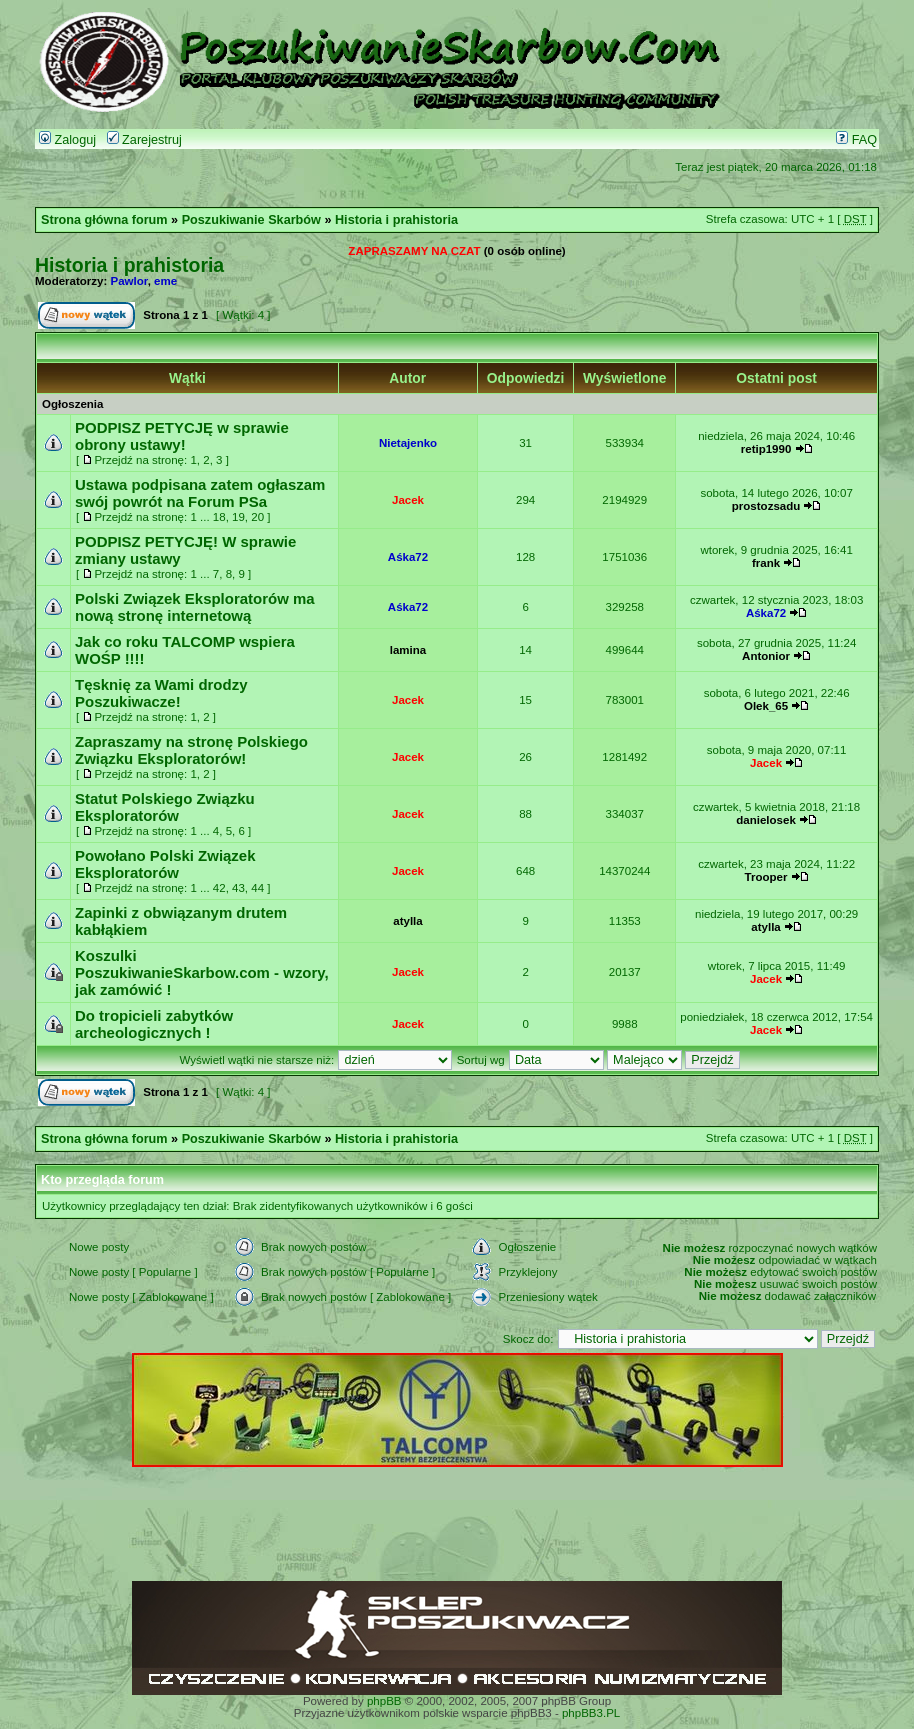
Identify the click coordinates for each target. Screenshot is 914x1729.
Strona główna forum (104, 220)
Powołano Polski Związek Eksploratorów (165, 864)
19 (238, 517)
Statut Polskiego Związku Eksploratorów (165, 807)
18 (219, 517)
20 (257, 517)
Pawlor (129, 281)
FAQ (856, 140)
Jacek (408, 500)
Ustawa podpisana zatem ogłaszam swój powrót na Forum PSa (200, 493)
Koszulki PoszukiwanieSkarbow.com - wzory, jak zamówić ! (202, 972)
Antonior (766, 656)
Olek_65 (766, 706)
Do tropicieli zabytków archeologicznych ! (154, 1024)
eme (165, 281)
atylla (407, 921)
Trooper (766, 877)
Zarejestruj (144, 140)
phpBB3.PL (591, 1713)
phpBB (384, 1701)
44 (257, 888)
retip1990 (766, 449)
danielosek (766, 820)
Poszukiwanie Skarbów (251, 220)
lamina (408, 650)
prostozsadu (766, 506)
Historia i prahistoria (396, 220)
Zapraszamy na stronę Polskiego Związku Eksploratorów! (191, 750)
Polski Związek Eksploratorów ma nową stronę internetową (195, 607)
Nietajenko (408, 443)
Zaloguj (67, 140)
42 (219, 888)
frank (766, 563)
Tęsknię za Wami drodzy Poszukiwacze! (161, 693)
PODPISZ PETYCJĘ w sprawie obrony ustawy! (182, 436)
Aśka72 (408, 557)
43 (238, 888)
